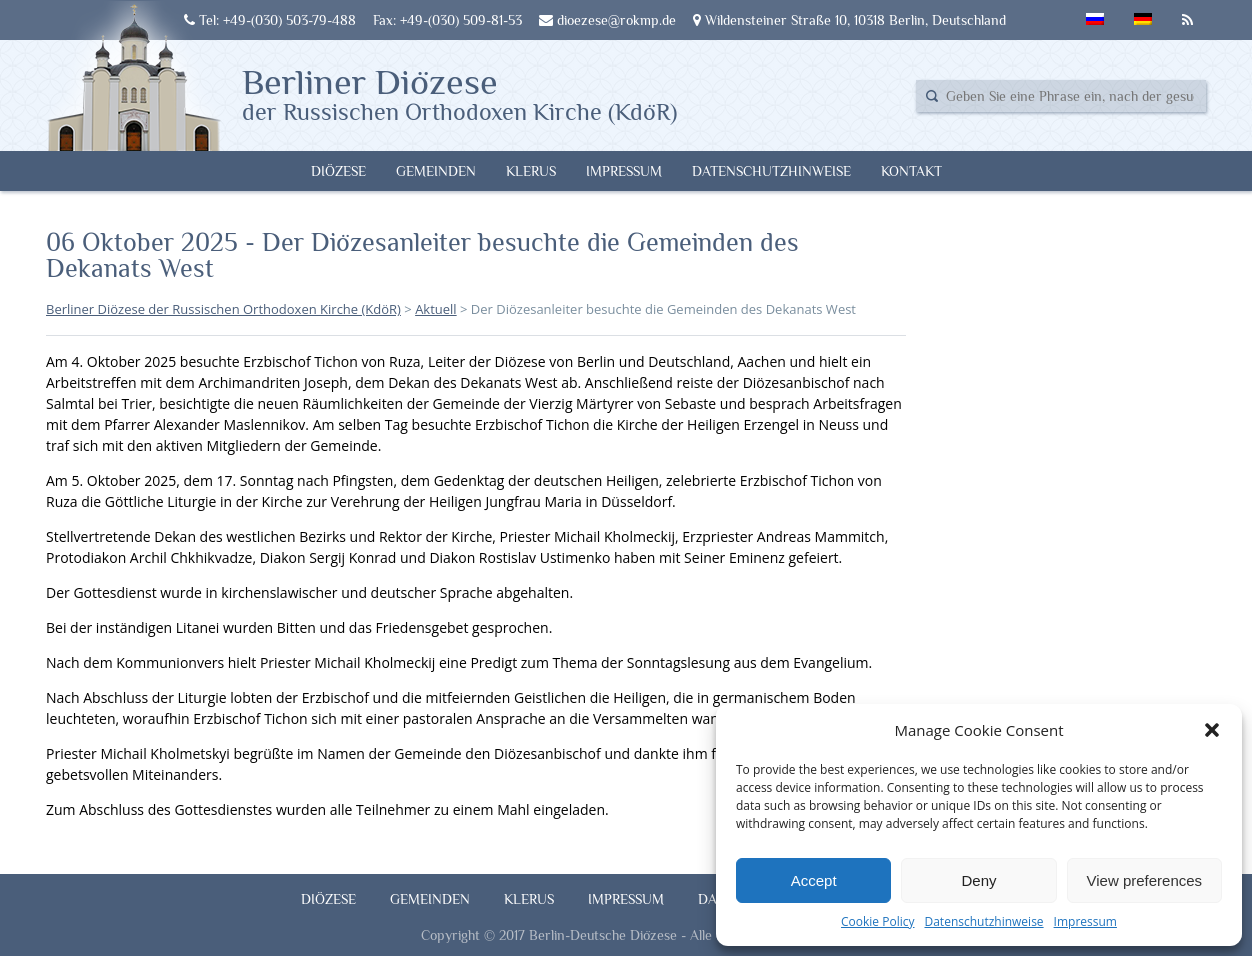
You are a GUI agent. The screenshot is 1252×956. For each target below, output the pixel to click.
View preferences (1145, 880)
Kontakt (911, 171)
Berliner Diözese (459, 93)
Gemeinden (436, 171)
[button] (1212, 730)
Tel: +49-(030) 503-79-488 (270, 20)
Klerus (531, 171)
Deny (978, 880)
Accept (814, 880)
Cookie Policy (877, 921)
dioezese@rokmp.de (607, 20)
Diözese (338, 171)
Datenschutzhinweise (983, 921)
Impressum (1085, 921)
